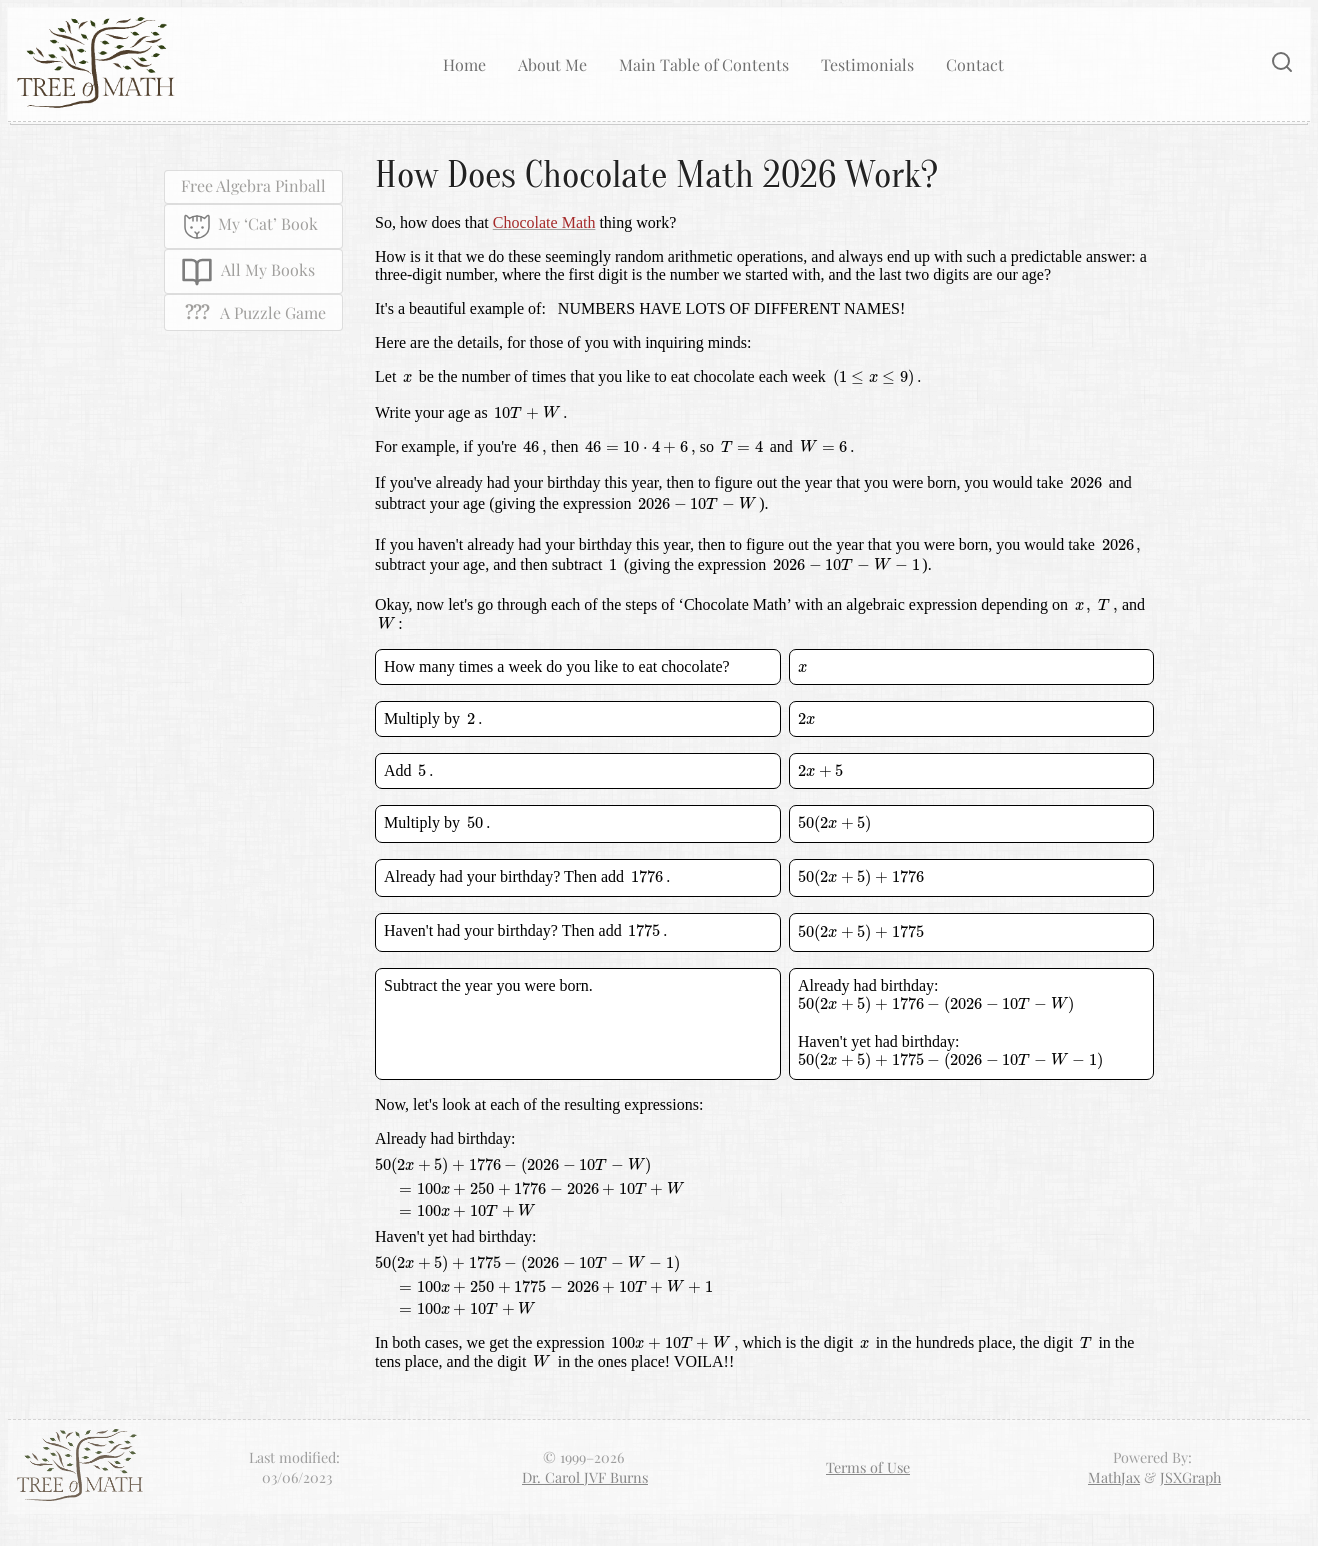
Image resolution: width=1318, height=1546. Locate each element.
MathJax (1114, 1477)
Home (464, 64)
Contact (975, 64)
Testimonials (867, 64)
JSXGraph (1190, 1477)
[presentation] (407, 378)
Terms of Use (868, 1467)
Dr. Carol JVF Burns (585, 1477)
